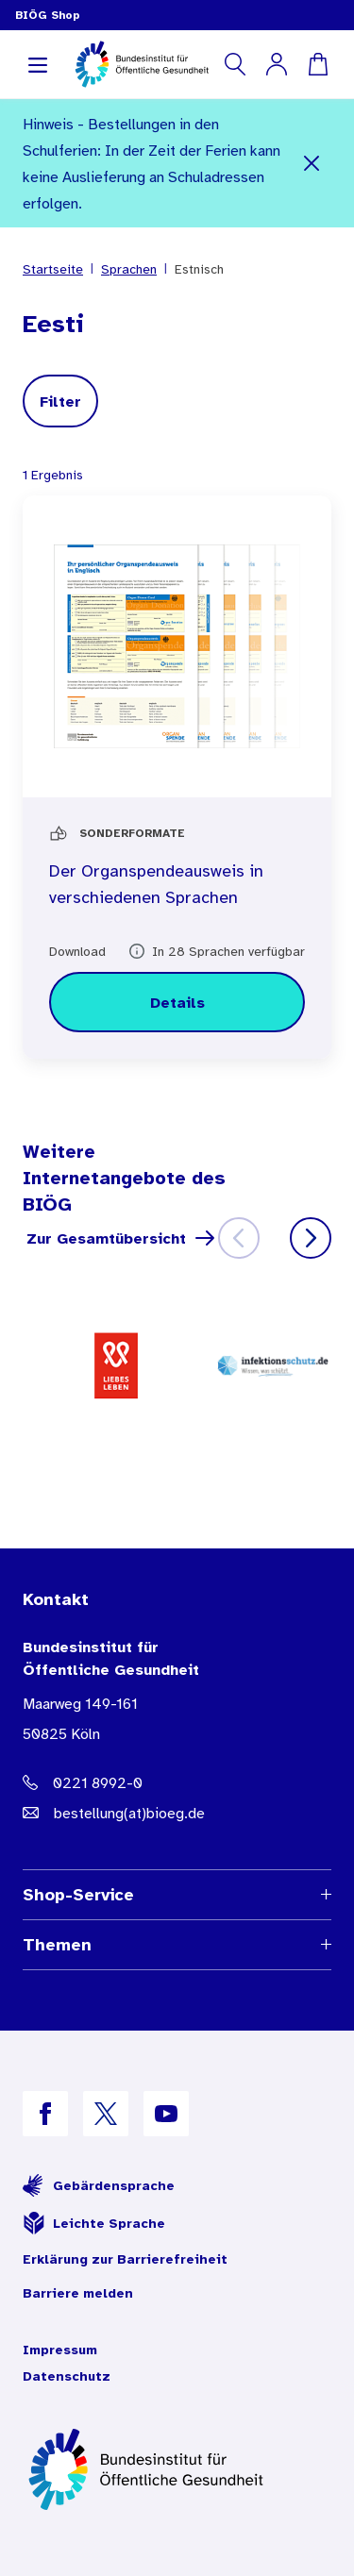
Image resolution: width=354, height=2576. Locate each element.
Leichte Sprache (94, 2223)
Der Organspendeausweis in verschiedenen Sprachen (156, 884)
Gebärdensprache (99, 2185)
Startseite (53, 269)
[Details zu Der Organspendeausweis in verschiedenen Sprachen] (177, 1002)
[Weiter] (310, 1238)
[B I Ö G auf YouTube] (166, 2113)
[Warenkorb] (318, 64)
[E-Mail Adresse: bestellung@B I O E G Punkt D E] (177, 1812)
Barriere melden (78, 2293)
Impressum (60, 2349)
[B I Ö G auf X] (105, 2113)
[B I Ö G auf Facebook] (45, 2113)
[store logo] (143, 64)
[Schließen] (312, 163)
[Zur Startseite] (177, 2469)
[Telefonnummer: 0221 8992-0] (177, 1782)
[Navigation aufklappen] (37, 64)
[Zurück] (239, 1238)
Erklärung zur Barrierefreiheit (125, 2259)
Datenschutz (66, 2376)
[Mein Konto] (276, 64)
